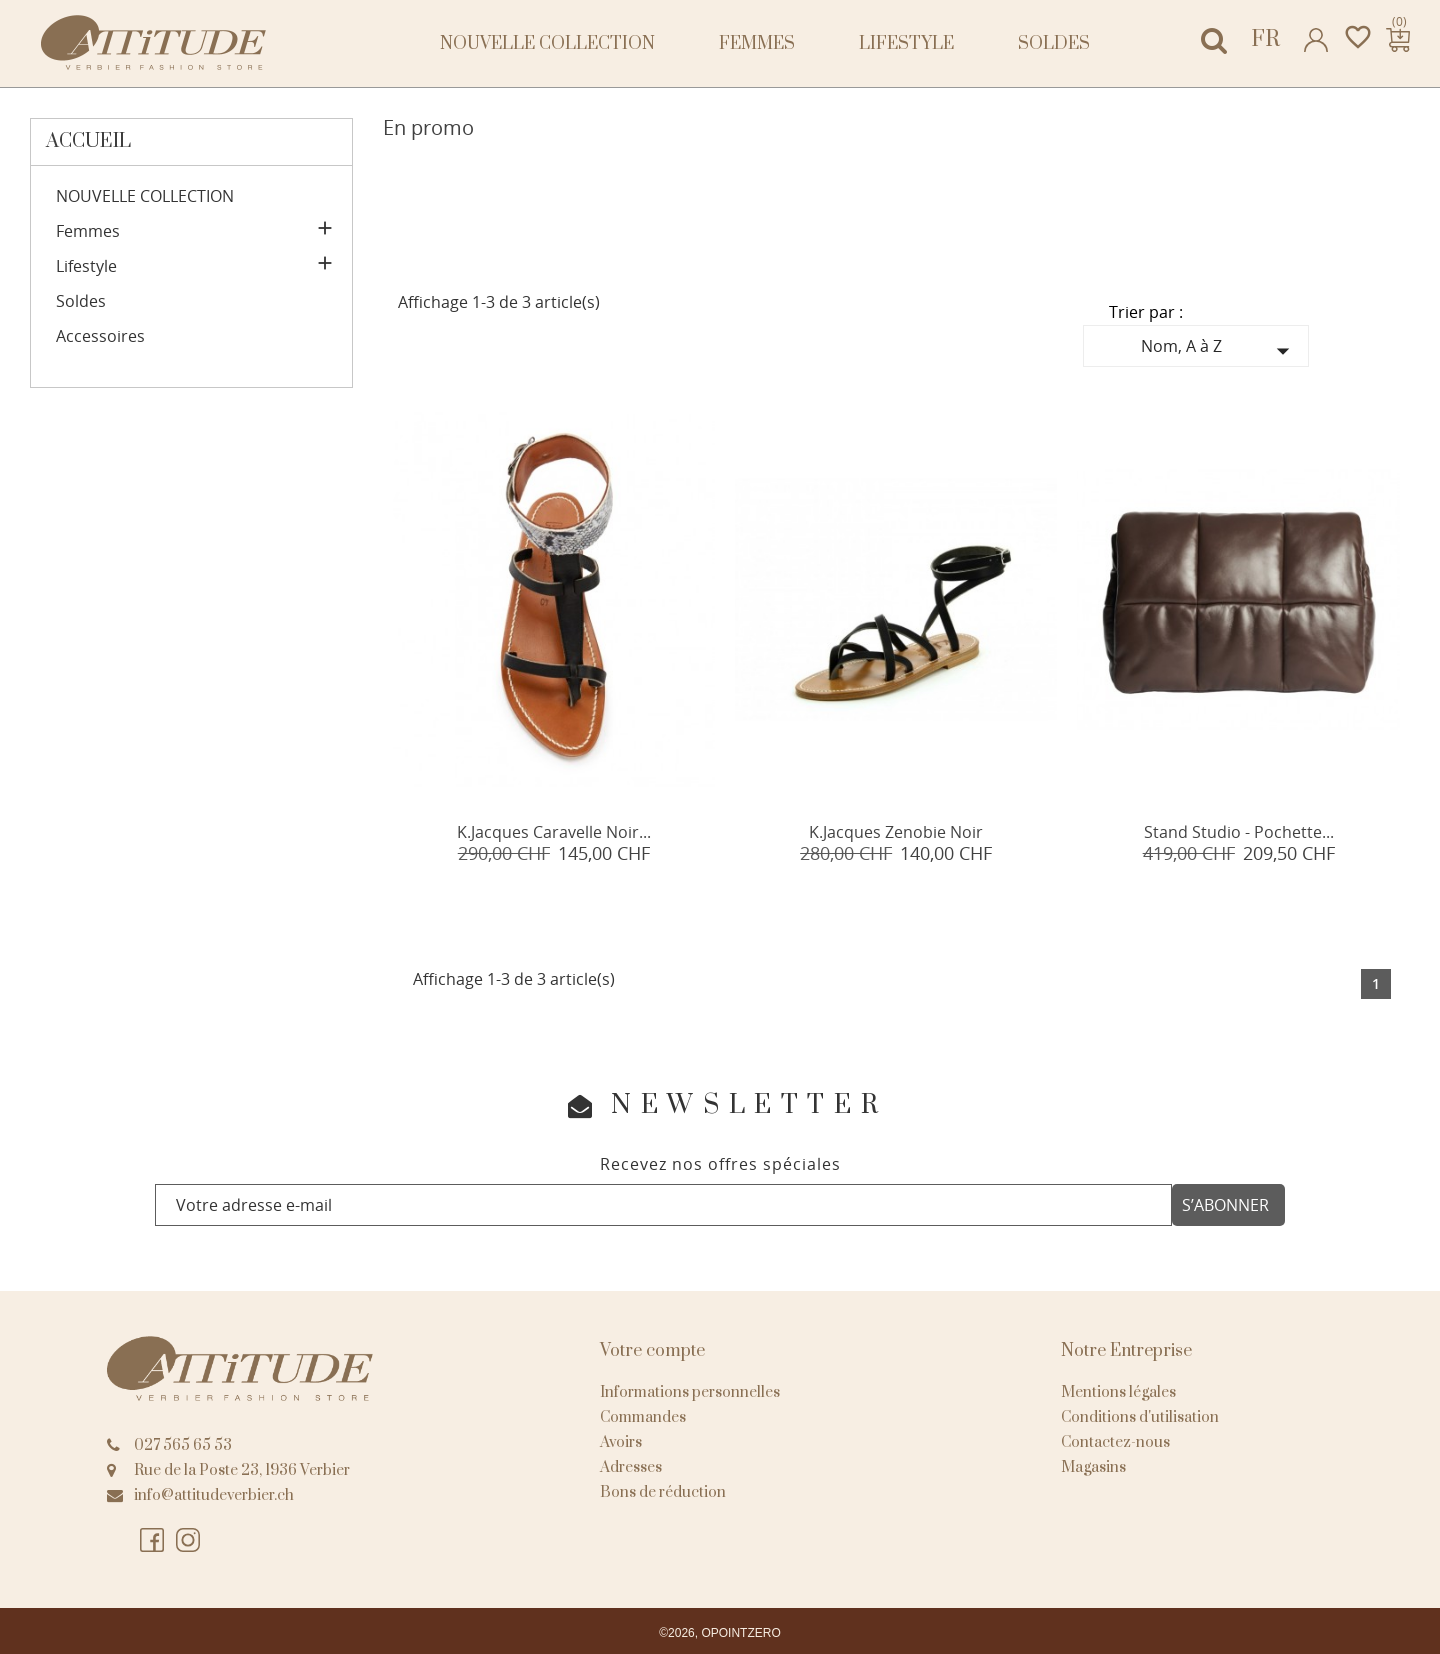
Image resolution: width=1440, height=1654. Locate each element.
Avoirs (621, 1442)
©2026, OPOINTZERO (720, 1633)
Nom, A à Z (1220, 350)
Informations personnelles (690, 1392)
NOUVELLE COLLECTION (547, 44)
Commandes (643, 1417)
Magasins (1093, 1467)
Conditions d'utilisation (1140, 1417)
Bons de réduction (663, 1492)
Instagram (189, 1541)
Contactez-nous (1115, 1442)
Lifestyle (906, 44)
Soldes (1054, 44)
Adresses (631, 1467)
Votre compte (652, 1351)
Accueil (88, 141)
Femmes (757, 44)
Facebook (153, 1541)
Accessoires (100, 336)
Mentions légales (1118, 1392)
